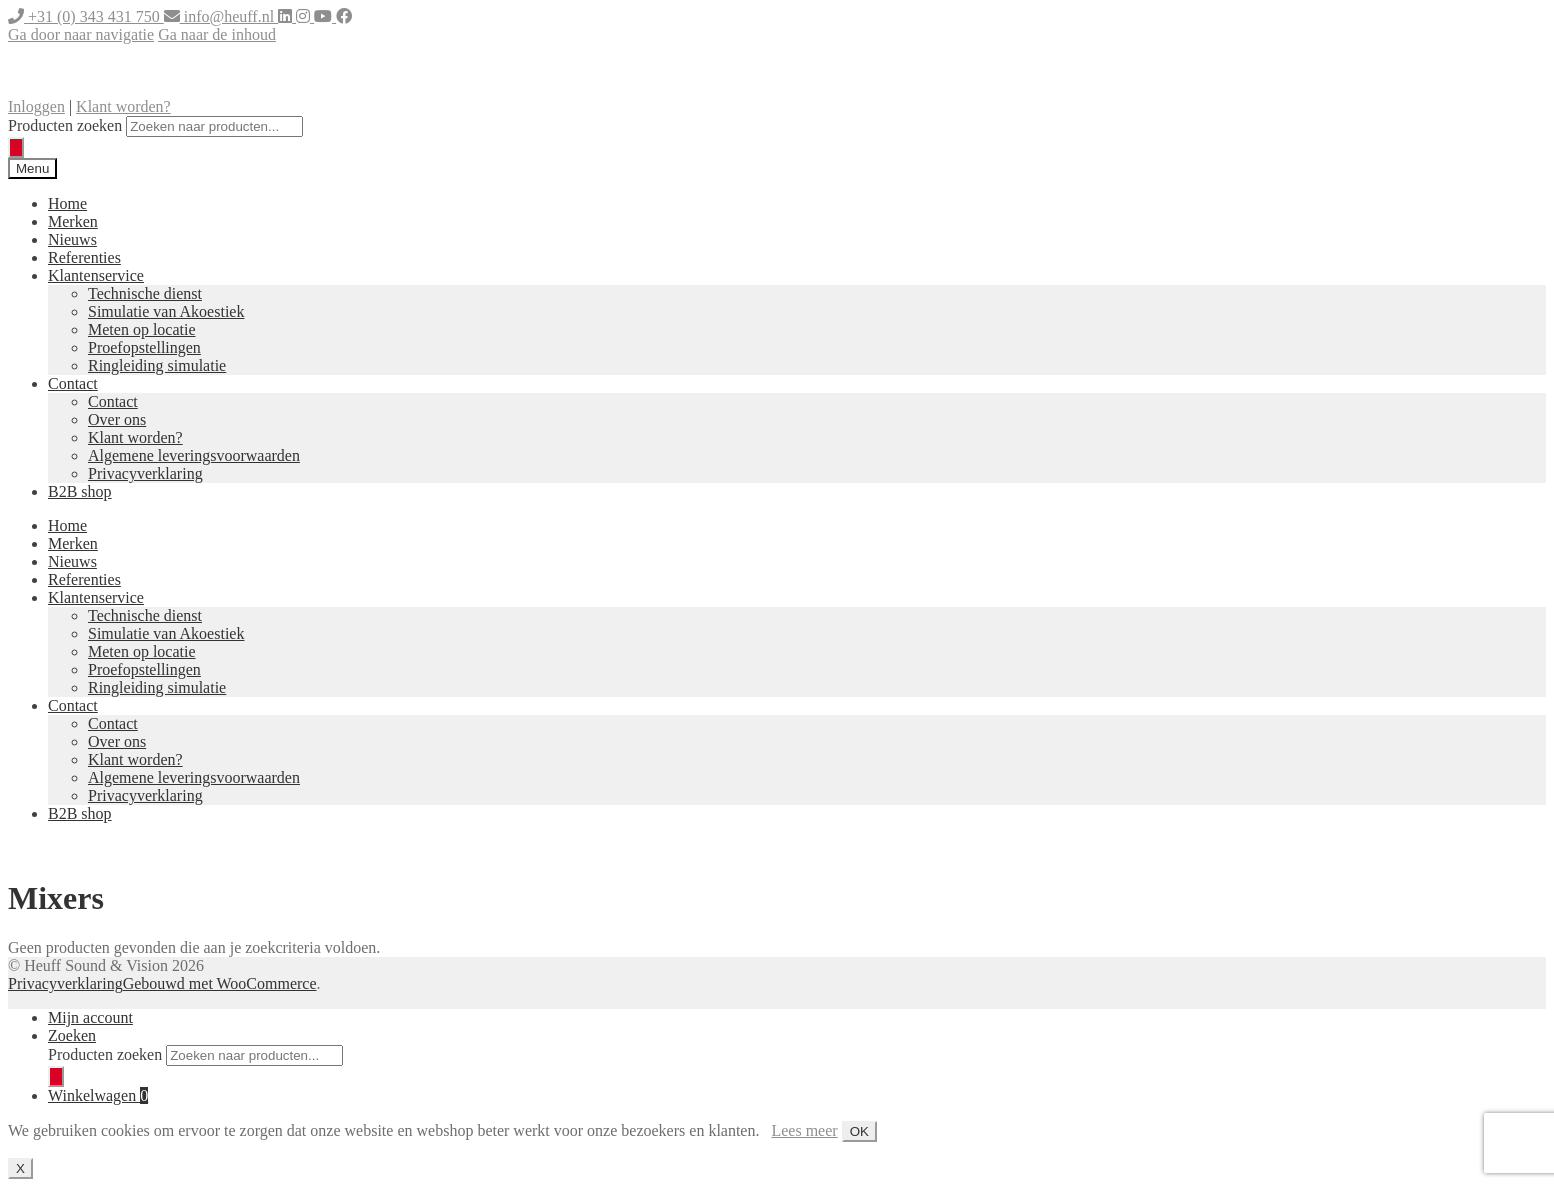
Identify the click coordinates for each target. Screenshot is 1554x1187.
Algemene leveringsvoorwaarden (194, 455)
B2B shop (80, 491)
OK (859, 1131)
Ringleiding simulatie (157, 365)
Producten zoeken (65, 125)
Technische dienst (145, 293)
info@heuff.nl (221, 16)
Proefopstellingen (144, 347)
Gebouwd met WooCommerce (220, 983)
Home (67, 203)
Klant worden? (123, 106)
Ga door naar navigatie (81, 34)
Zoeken (72, 1035)
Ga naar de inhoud (217, 34)
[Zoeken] (16, 147)
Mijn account (90, 1017)
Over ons (117, 419)
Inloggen (36, 106)
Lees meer (804, 1130)
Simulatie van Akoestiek (166, 311)
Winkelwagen (98, 1095)
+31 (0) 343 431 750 (86, 16)
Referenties (84, 257)
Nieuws (72, 239)
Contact (73, 383)
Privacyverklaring (145, 473)
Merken (73, 221)
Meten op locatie (142, 329)
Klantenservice (96, 275)
